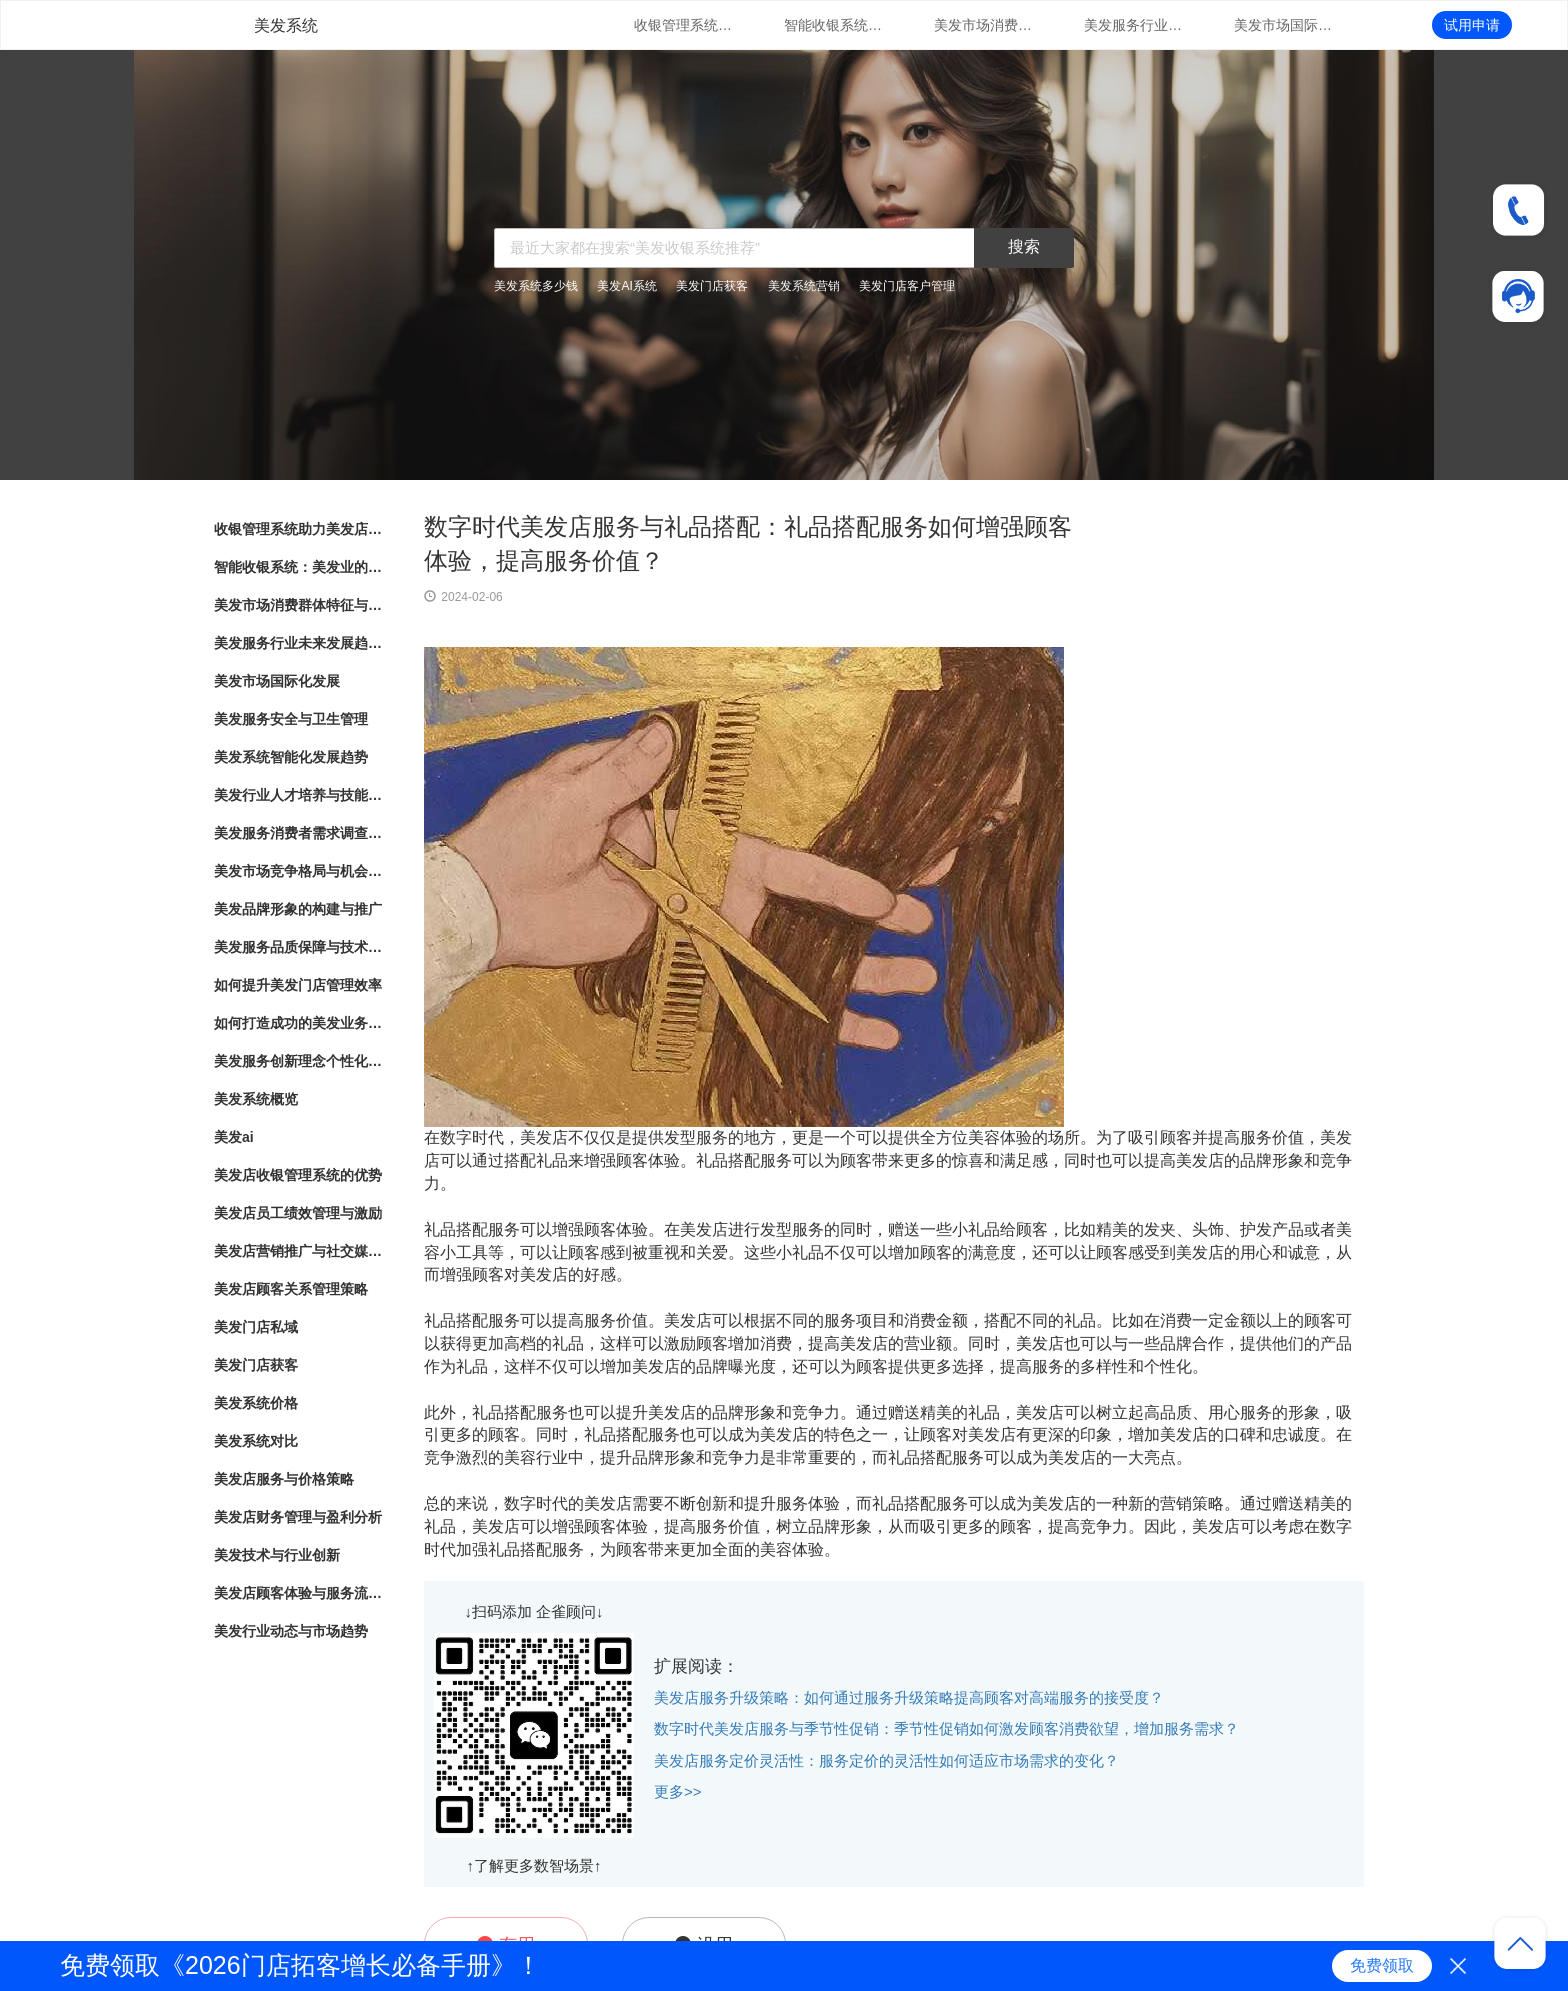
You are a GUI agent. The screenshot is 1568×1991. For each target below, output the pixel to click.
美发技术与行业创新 (277, 1555)
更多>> (678, 1791)
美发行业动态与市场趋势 (291, 1631)
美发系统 (286, 25)
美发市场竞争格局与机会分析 (299, 871)
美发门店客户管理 (907, 286)
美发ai (234, 1137)
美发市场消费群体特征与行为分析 (984, 25)
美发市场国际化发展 (1284, 25)
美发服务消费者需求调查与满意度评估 (299, 833)
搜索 (1024, 246)
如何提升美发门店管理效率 (298, 985)
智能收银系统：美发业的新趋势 (834, 25)
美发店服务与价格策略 (284, 1479)
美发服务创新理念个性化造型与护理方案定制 (299, 1061)
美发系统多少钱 (536, 286)
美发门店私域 (256, 1327)
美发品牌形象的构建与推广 (298, 909)
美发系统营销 (804, 286)
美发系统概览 (256, 1099)
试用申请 (1472, 25)
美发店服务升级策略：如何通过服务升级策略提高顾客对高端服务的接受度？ (909, 1697)
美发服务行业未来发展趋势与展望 (1134, 25)
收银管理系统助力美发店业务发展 (684, 25)
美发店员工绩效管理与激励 (298, 1213)
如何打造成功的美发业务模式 (299, 1023)
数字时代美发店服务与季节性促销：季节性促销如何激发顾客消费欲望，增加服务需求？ (946, 1728)
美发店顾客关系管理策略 (291, 1289)
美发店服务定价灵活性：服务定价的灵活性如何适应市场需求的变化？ (886, 1760)
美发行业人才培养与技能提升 (299, 795)
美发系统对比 (256, 1441)
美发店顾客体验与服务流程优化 (299, 1593)
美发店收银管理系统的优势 (298, 1175)
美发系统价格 (256, 1403)
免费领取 (1382, 1965)
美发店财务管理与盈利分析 (298, 1517)
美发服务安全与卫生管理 (291, 719)
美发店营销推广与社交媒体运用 (299, 1251)
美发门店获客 (712, 286)
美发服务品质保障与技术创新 (299, 947)
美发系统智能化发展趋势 (291, 757)
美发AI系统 (626, 286)
